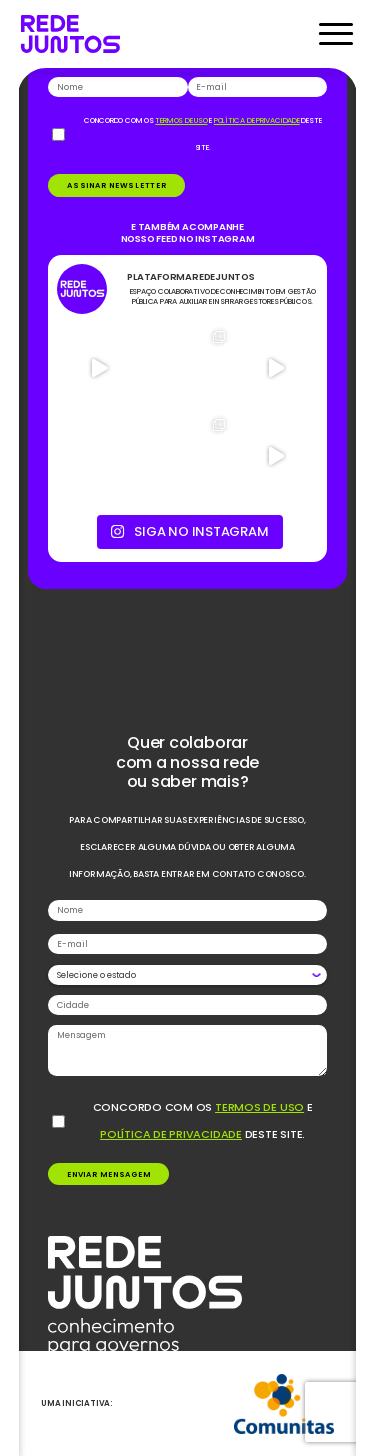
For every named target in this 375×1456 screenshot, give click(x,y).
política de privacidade (171, 1134)
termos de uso (259, 1107)
